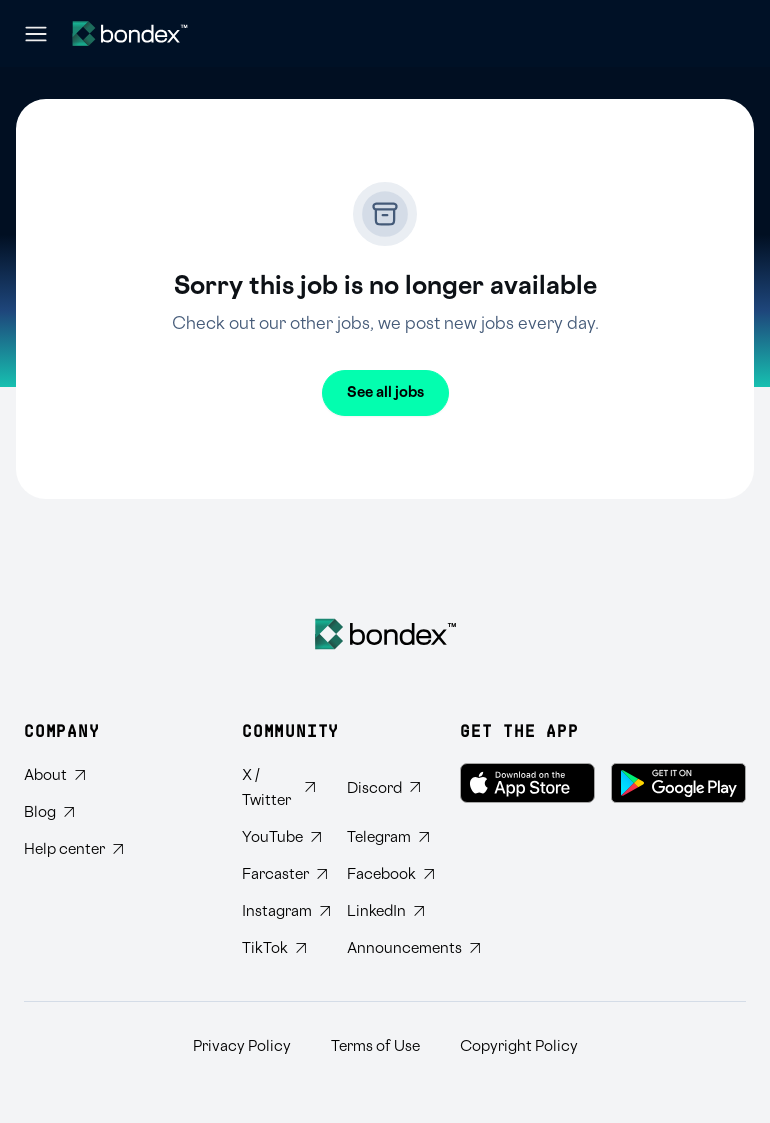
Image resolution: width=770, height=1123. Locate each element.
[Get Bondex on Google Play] (678, 783)
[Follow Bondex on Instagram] (278, 911)
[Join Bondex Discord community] (383, 788)
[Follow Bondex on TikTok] (278, 948)
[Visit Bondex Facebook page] (383, 874)
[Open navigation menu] (36, 34)
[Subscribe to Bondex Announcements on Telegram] (383, 948)
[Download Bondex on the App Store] (527, 783)
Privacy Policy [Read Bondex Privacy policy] (242, 1046)
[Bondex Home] (385, 634)
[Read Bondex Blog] (73, 812)
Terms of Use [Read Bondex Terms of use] (375, 1046)
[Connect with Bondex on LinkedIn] (383, 911)
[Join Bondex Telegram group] (383, 837)
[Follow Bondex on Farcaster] (278, 874)
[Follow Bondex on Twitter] (278, 788)
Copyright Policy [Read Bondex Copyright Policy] (519, 1046)
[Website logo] (130, 33)
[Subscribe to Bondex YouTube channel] (278, 837)
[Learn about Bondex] (73, 775)
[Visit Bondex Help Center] (73, 849)
